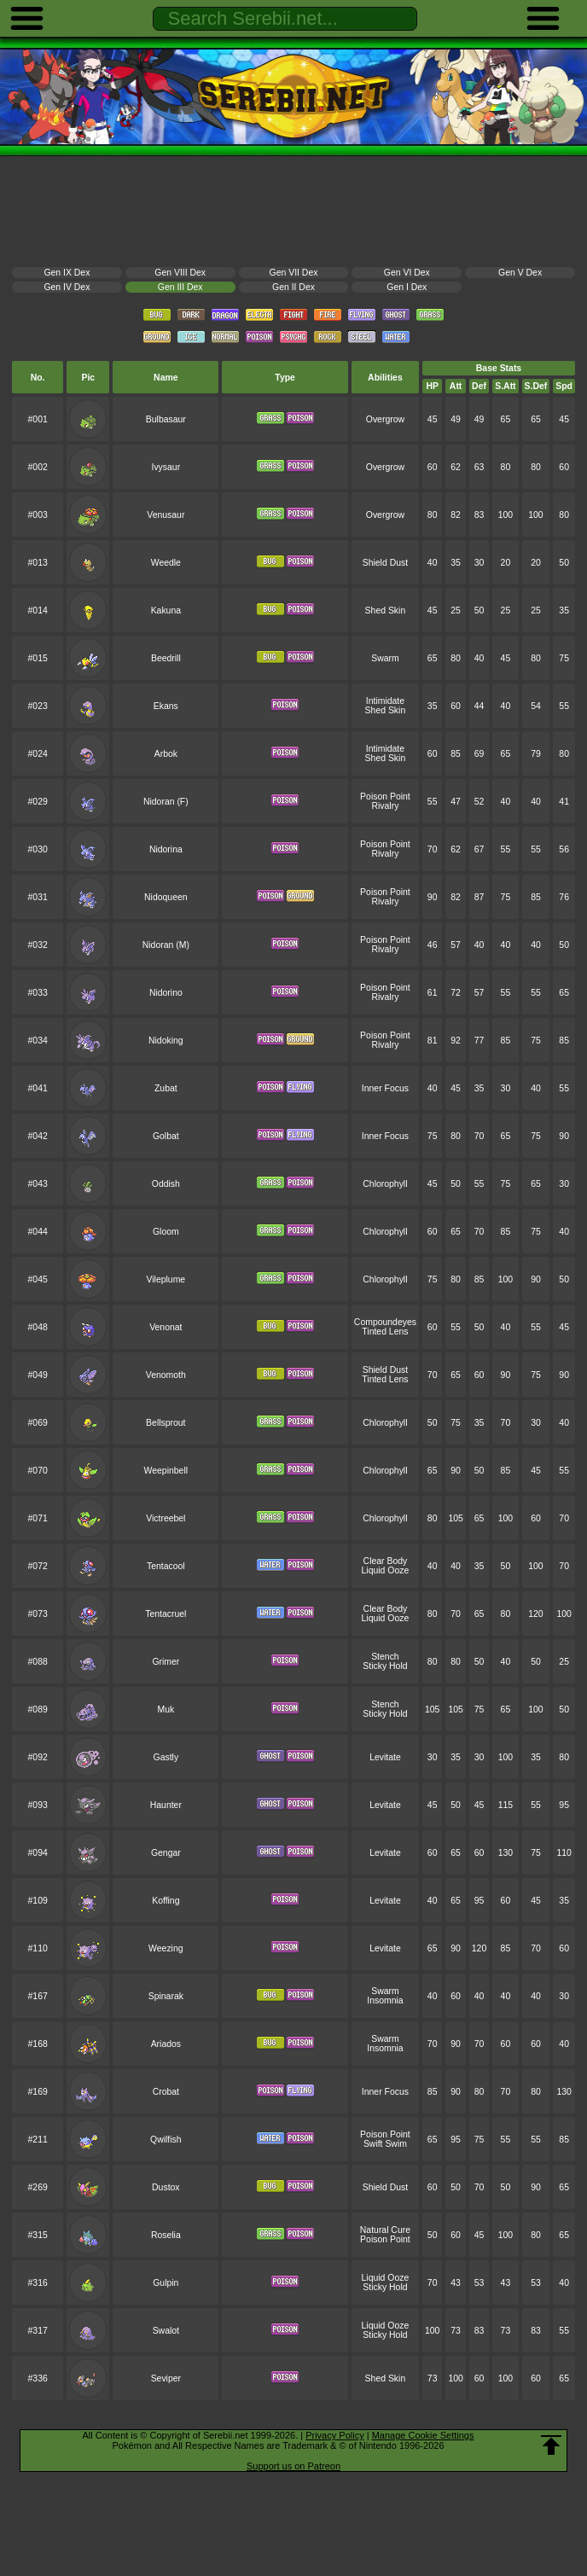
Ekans (166, 706)
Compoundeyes (385, 1322)
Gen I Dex (406, 287)
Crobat (166, 2091)
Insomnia (385, 2000)
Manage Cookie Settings (423, 2435)
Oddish (166, 1184)
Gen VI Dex (407, 272)
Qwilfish (166, 2139)
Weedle (166, 562)
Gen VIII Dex (180, 272)
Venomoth (166, 1375)
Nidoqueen (166, 897)
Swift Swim (385, 2144)
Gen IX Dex (67, 272)
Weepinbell (166, 1470)
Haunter (166, 1805)
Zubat (165, 1088)
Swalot (166, 2330)
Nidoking (165, 1040)
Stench (385, 1656)
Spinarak (165, 1996)
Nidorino (166, 992)
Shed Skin (385, 610)
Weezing (165, 1948)
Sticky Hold (385, 1666)
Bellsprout (165, 1423)
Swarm (384, 658)
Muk (165, 1709)
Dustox (166, 2187)
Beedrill (166, 658)
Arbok (165, 754)
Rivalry (384, 806)
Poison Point (385, 796)
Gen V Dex (520, 272)
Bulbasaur (166, 419)
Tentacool (166, 1566)
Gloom (166, 1231)
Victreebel (165, 1518)
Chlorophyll (385, 1184)
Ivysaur (166, 467)
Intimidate (385, 701)
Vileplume (166, 1279)
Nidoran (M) (165, 945)
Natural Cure (385, 2230)
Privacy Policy (334, 2435)
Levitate (385, 1757)
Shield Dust (385, 562)
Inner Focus (385, 1088)
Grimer (165, 1661)
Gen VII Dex (294, 272)
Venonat (165, 1327)
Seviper (166, 2378)
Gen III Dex (180, 287)
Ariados (166, 2044)
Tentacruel (165, 1614)
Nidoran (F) (166, 801)
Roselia (166, 2235)
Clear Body (385, 1561)
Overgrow (385, 419)
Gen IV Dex (67, 287)
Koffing (165, 1900)
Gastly (166, 1757)
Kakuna (166, 610)
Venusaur (165, 515)
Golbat (166, 1136)
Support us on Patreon (293, 2466)
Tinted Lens (385, 1331)
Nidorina (166, 849)
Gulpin (165, 2283)
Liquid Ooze (386, 1570)
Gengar (166, 1853)
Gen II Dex (293, 287)
